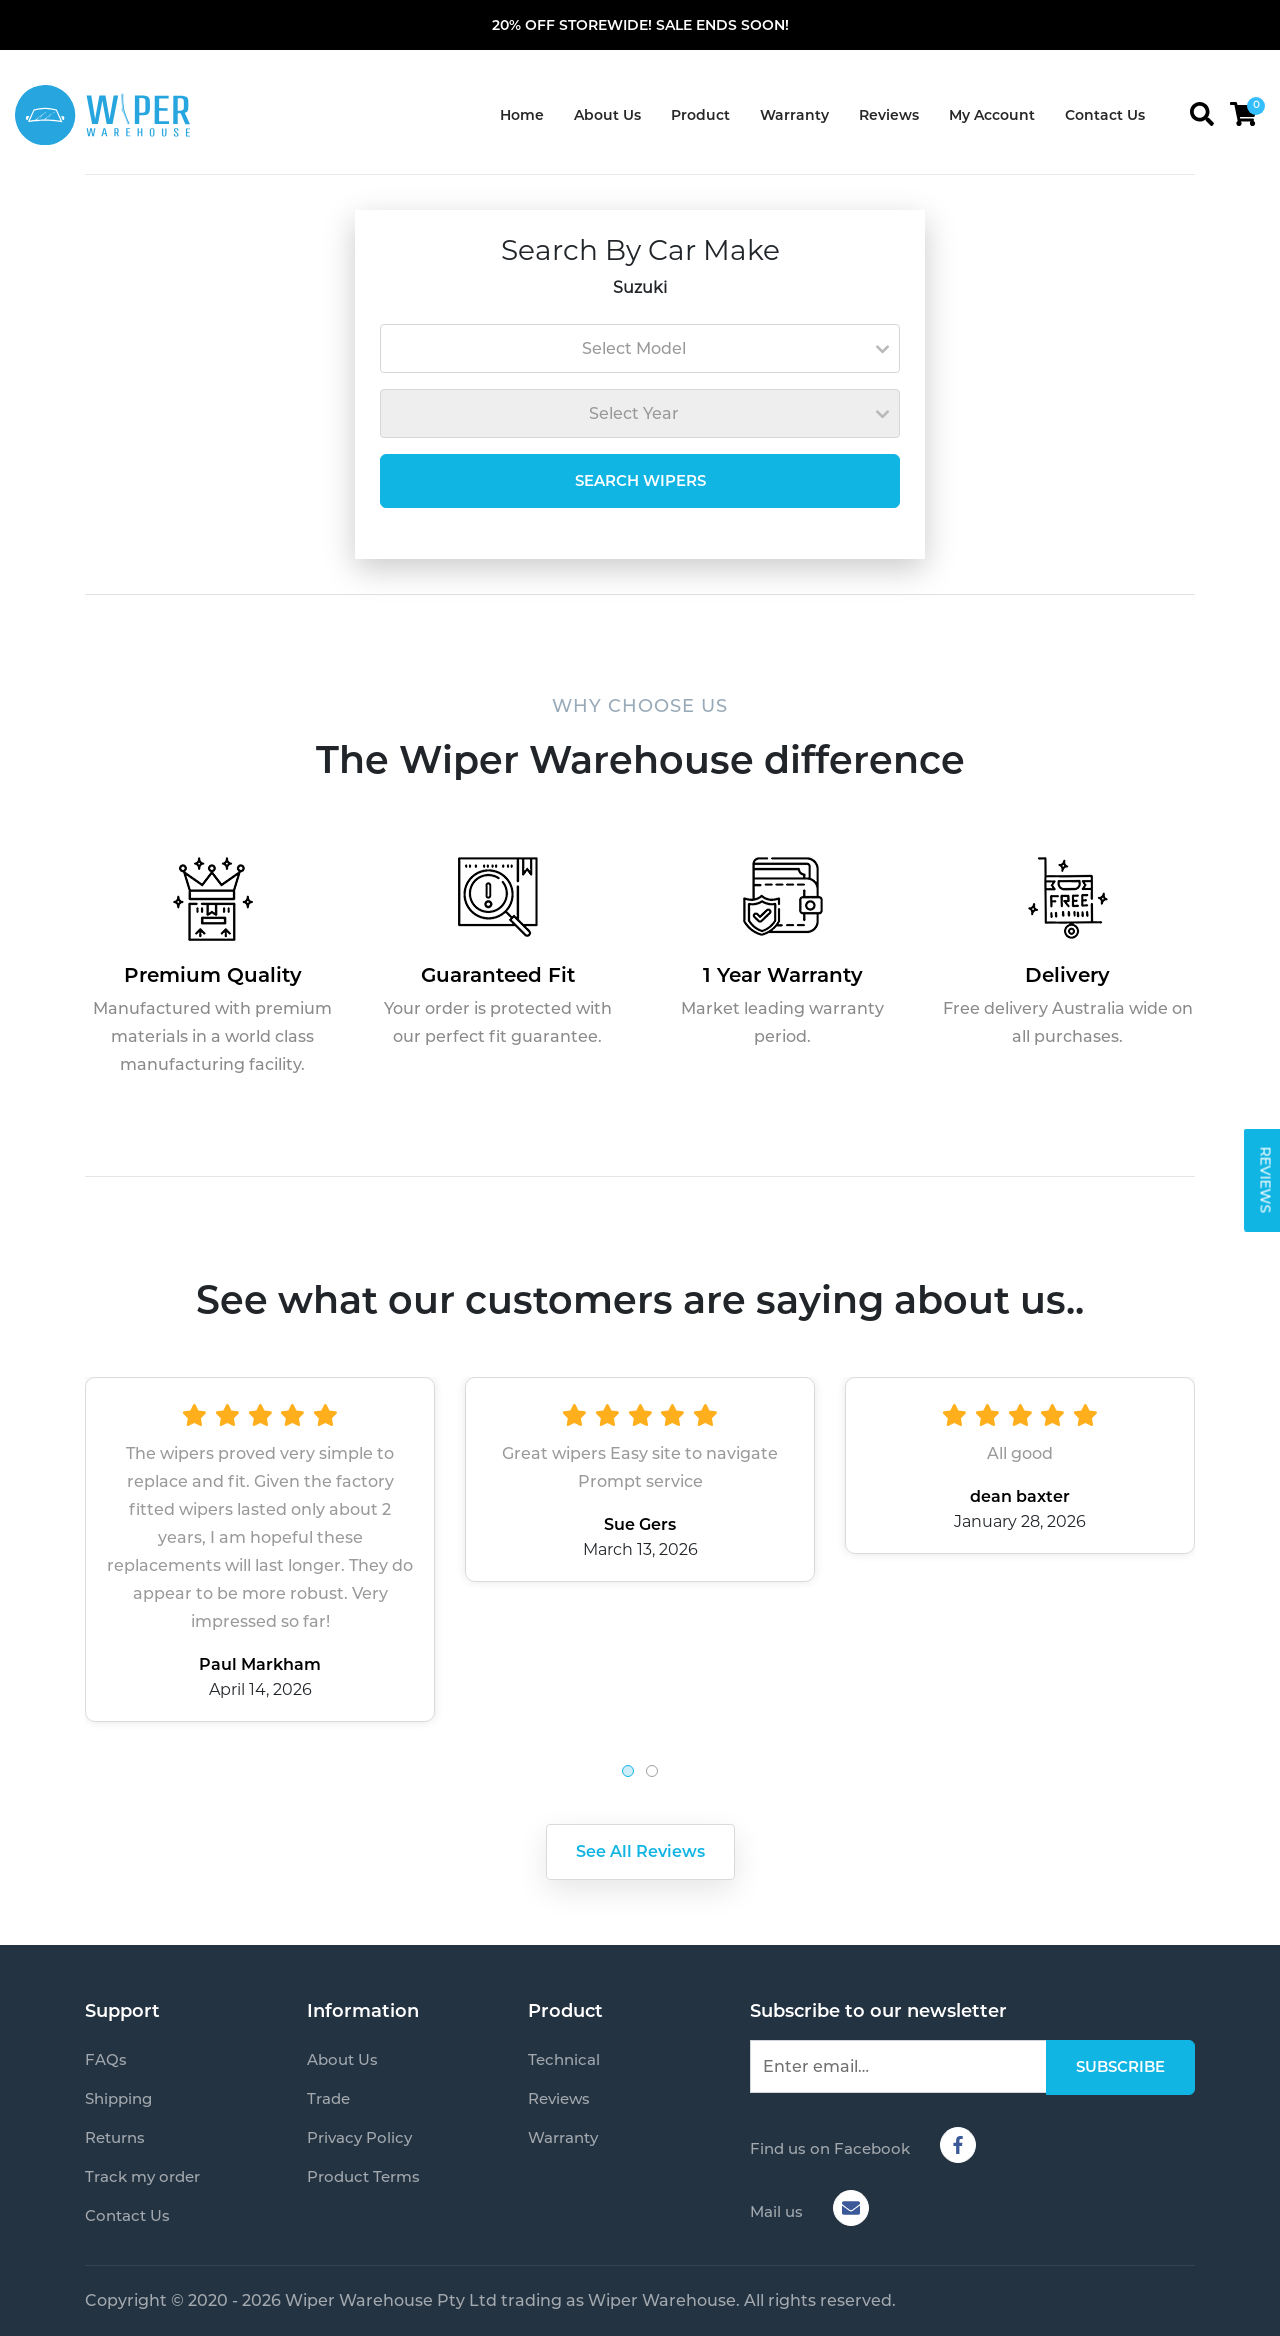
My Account (992, 115)
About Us (607, 115)
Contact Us (1105, 115)
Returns (115, 2137)
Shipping (118, 2098)
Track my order (142, 2176)
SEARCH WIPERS (640, 480)
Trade (328, 2098)
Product (700, 115)
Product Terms (363, 2176)
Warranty (794, 115)
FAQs (106, 2059)
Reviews (889, 115)
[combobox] (640, 348)
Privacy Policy (359, 2137)
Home (522, 115)
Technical (564, 2059)
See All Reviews (640, 1851)
